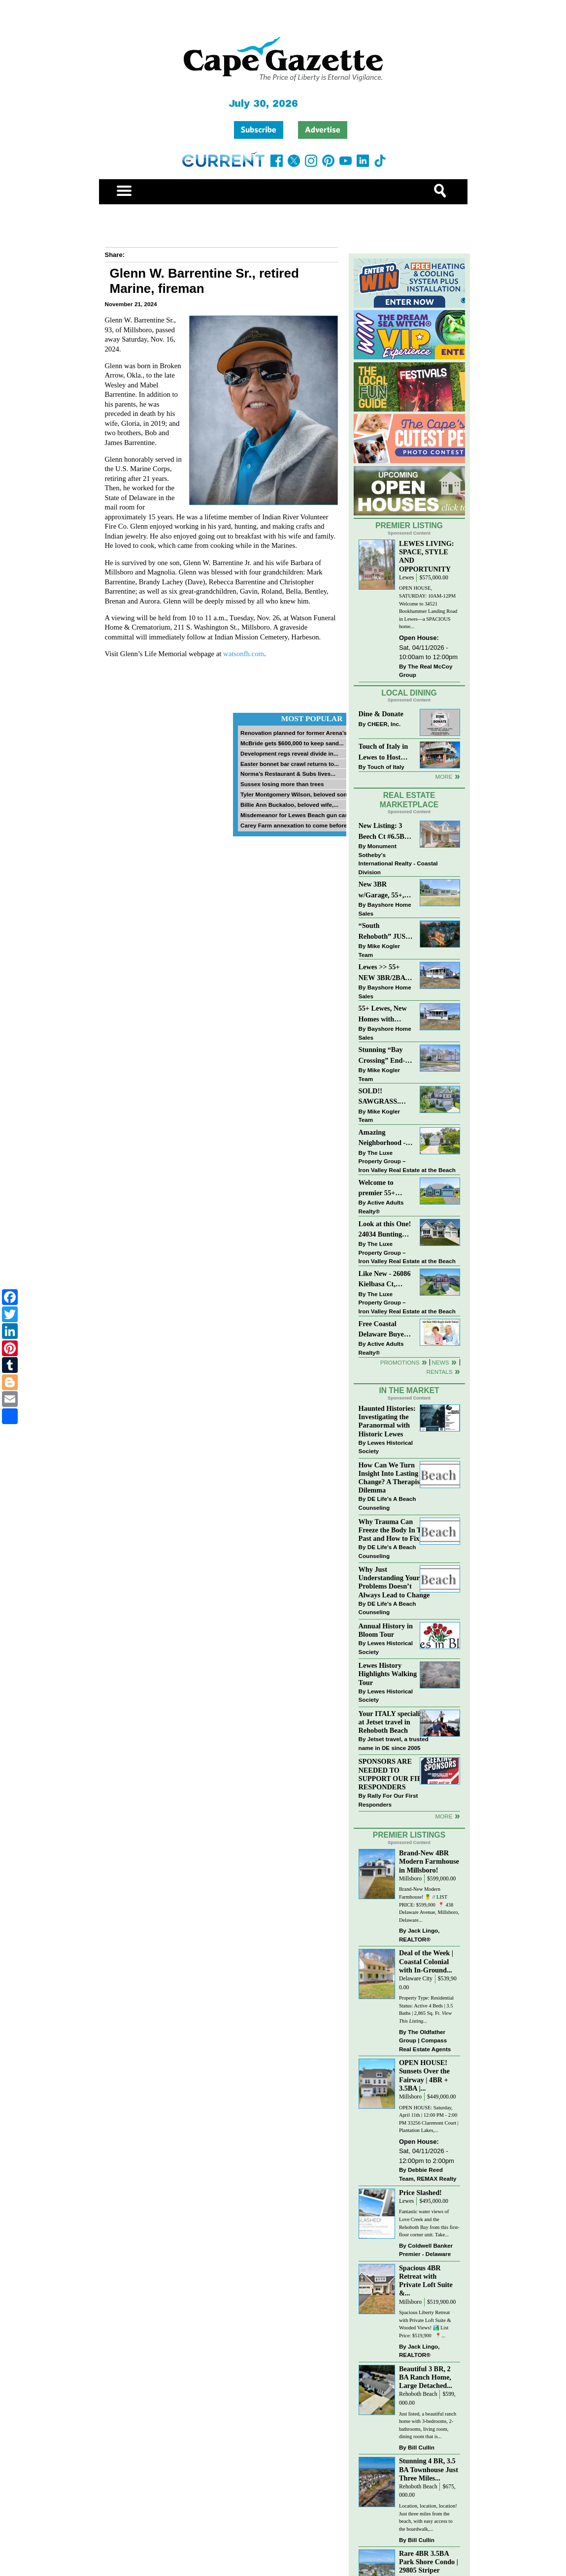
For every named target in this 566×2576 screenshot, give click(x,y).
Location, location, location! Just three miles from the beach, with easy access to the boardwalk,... (428, 2517)
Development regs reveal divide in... (289, 753)
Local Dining (408, 693)
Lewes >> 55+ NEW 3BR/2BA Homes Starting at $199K (382, 973)
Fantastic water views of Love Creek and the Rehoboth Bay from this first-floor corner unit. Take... (429, 2223)
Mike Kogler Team (379, 950)
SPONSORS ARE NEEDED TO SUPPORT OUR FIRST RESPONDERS (395, 1773)
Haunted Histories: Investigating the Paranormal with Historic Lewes (387, 1420)
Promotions (400, 1362)
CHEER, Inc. (384, 724)
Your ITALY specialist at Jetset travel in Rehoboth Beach (392, 1722)
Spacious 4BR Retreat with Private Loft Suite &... (426, 2280)
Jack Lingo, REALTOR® (419, 1934)
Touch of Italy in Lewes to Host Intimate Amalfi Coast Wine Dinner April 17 (383, 752)
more (443, 1816)
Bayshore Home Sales (385, 909)
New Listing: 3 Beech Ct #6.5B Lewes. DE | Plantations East (383, 832)
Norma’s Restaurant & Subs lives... (287, 773)
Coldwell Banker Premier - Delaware (426, 2250)
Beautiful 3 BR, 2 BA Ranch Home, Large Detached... (425, 2377)
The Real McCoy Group (425, 670)
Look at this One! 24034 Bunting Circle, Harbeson (385, 1230)
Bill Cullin (421, 2447)
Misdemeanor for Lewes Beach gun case (295, 815)
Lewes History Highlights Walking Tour (388, 1673)
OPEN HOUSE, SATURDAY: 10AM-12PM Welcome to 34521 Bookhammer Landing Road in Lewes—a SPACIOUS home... (428, 607)
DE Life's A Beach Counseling (387, 1503)
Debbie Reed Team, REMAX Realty (428, 2174)
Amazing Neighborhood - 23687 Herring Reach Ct (382, 1138)
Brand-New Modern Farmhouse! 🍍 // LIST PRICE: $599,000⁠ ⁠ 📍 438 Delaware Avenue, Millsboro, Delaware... (429, 1904)
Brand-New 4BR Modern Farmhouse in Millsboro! (429, 1861)
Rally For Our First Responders (388, 1800)
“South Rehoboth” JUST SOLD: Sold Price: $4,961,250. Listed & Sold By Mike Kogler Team (385, 932)
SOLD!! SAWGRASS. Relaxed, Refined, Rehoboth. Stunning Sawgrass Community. (385, 1097)
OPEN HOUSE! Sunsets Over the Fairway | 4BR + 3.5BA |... (424, 2075)
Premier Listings (409, 1835)
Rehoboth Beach (418, 2394)
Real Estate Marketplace (409, 800)
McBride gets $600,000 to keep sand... (292, 743)
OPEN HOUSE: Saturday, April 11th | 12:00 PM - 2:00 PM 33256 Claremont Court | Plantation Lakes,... (429, 2119)
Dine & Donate (381, 714)
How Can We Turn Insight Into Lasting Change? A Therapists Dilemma (392, 1477)
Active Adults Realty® (381, 1206)
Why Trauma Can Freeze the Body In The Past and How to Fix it (394, 1530)
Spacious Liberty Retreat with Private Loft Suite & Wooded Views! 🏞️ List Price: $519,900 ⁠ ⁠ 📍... (425, 2324)
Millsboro (410, 1879)
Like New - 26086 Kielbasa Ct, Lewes (385, 1280)
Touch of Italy (385, 766)
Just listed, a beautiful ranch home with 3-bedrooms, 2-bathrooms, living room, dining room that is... (427, 2425)
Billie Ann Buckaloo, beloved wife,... (289, 804)
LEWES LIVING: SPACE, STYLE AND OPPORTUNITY (426, 556)
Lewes (406, 577)
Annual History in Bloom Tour (386, 1630)
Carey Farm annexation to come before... (296, 825)
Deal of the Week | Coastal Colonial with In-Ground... (426, 1961)
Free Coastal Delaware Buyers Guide (384, 1330)
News (440, 1362)
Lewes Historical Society (386, 1447)
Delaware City (416, 1978)
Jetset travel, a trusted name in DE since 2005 (394, 1743)
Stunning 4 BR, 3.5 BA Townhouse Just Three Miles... (428, 2469)
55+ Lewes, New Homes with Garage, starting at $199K (383, 1014)
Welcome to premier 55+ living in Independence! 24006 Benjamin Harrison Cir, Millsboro (383, 1188)
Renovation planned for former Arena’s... (296, 733)
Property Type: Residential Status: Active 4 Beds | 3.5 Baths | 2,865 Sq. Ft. (426, 2009)
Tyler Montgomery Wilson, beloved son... (296, 794)
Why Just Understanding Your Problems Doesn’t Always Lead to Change (394, 1581)
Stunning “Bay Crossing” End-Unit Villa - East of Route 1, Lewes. (383, 1056)
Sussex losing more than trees (282, 784)
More (443, 776)
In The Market (409, 1390)
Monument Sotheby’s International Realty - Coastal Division (398, 859)
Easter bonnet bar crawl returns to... (289, 764)
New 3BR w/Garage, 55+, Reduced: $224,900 (381, 890)
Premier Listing (409, 525)
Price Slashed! (420, 2192)
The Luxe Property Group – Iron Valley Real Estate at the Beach (407, 1161)
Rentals (439, 1371)
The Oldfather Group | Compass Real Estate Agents (425, 2040)
